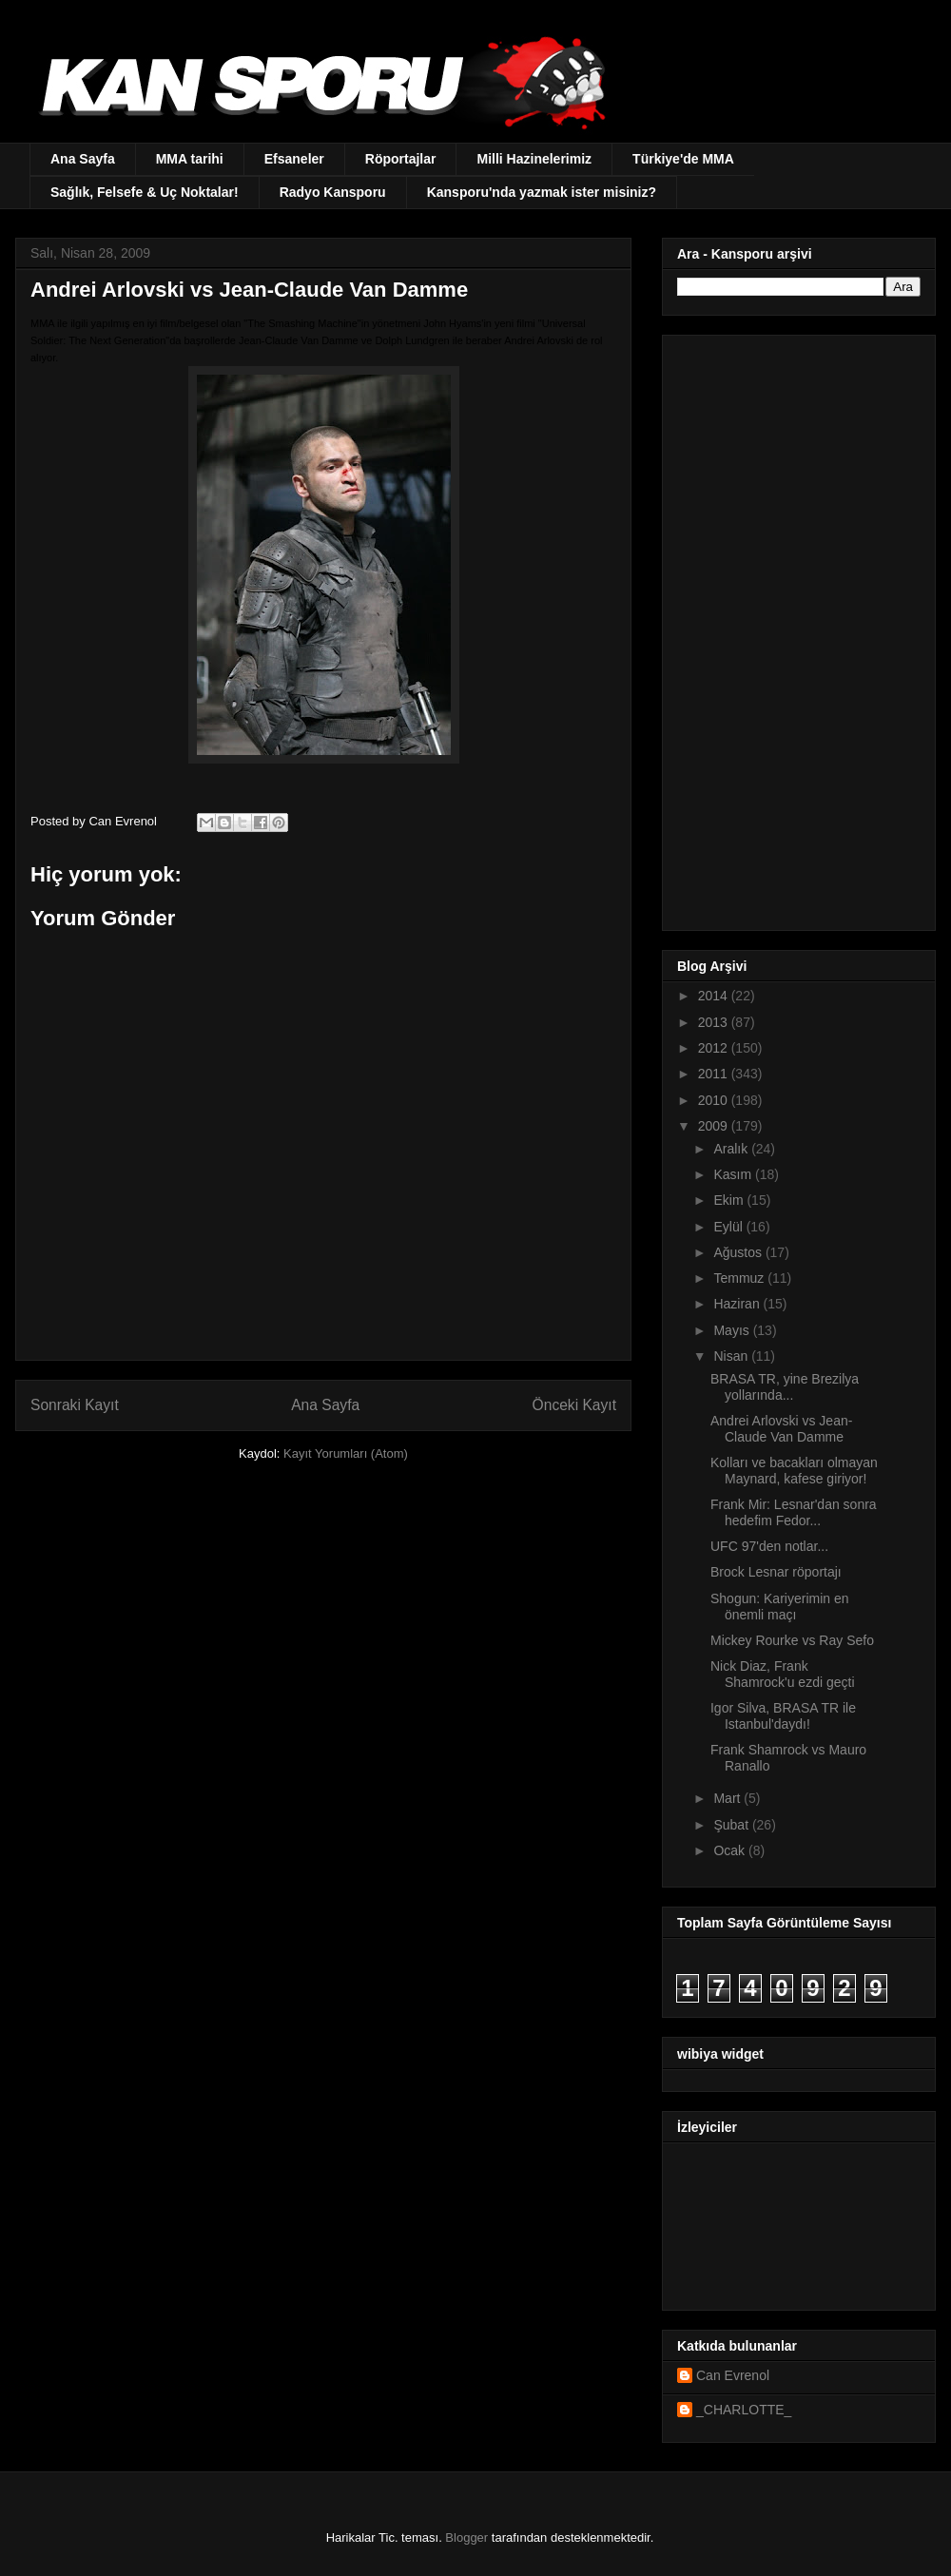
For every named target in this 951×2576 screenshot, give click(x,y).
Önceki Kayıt (574, 1405)
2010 (714, 1100)
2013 (714, 1022)
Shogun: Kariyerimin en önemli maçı (779, 1606)
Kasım (734, 1174)
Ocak (730, 1850)
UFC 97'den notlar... (769, 1546)
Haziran (738, 1303)
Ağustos (739, 1252)
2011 (714, 1073)
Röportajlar (401, 158)
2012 (714, 1048)
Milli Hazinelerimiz (534, 158)
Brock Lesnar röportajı (776, 1571)
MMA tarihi (189, 158)
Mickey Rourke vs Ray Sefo (792, 1640)
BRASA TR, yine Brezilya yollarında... (784, 1387)
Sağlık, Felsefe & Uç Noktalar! (144, 192)
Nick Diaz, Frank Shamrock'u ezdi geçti (782, 1674)
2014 (714, 995)
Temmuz (740, 1278)
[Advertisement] (779, 627)
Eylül (729, 1226)
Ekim (730, 1200)
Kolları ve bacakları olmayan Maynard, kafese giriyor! (794, 1470)
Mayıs (732, 1330)
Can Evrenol (732, 2375)
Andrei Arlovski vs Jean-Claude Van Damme (781, 1428)
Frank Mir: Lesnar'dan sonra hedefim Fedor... (793, 1512)
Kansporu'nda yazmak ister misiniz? (541, 192)
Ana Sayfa (82, 158)
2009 (714, 1125)
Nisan (732, 1356)
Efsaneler (294, 158)
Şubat (732, 1824)
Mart (728, 1798)
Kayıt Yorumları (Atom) (345, 1453)
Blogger (466, 2537)
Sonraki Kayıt (74, 1405)
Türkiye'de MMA (683, 158)
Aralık (732, 1148)
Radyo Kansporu (333, 192)
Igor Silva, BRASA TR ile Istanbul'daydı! (783, 1716)
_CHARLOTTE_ (743, 2409)
